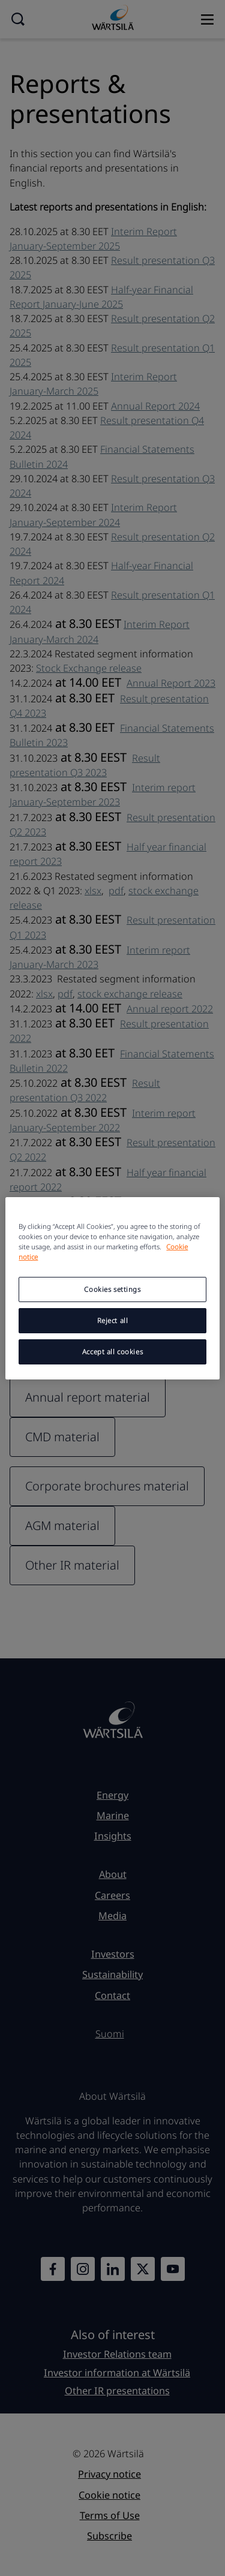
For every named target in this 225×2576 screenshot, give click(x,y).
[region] (112, 1288)
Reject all (112, 1320)
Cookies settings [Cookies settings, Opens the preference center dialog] (112, 1289)
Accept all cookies (112, 1351)
